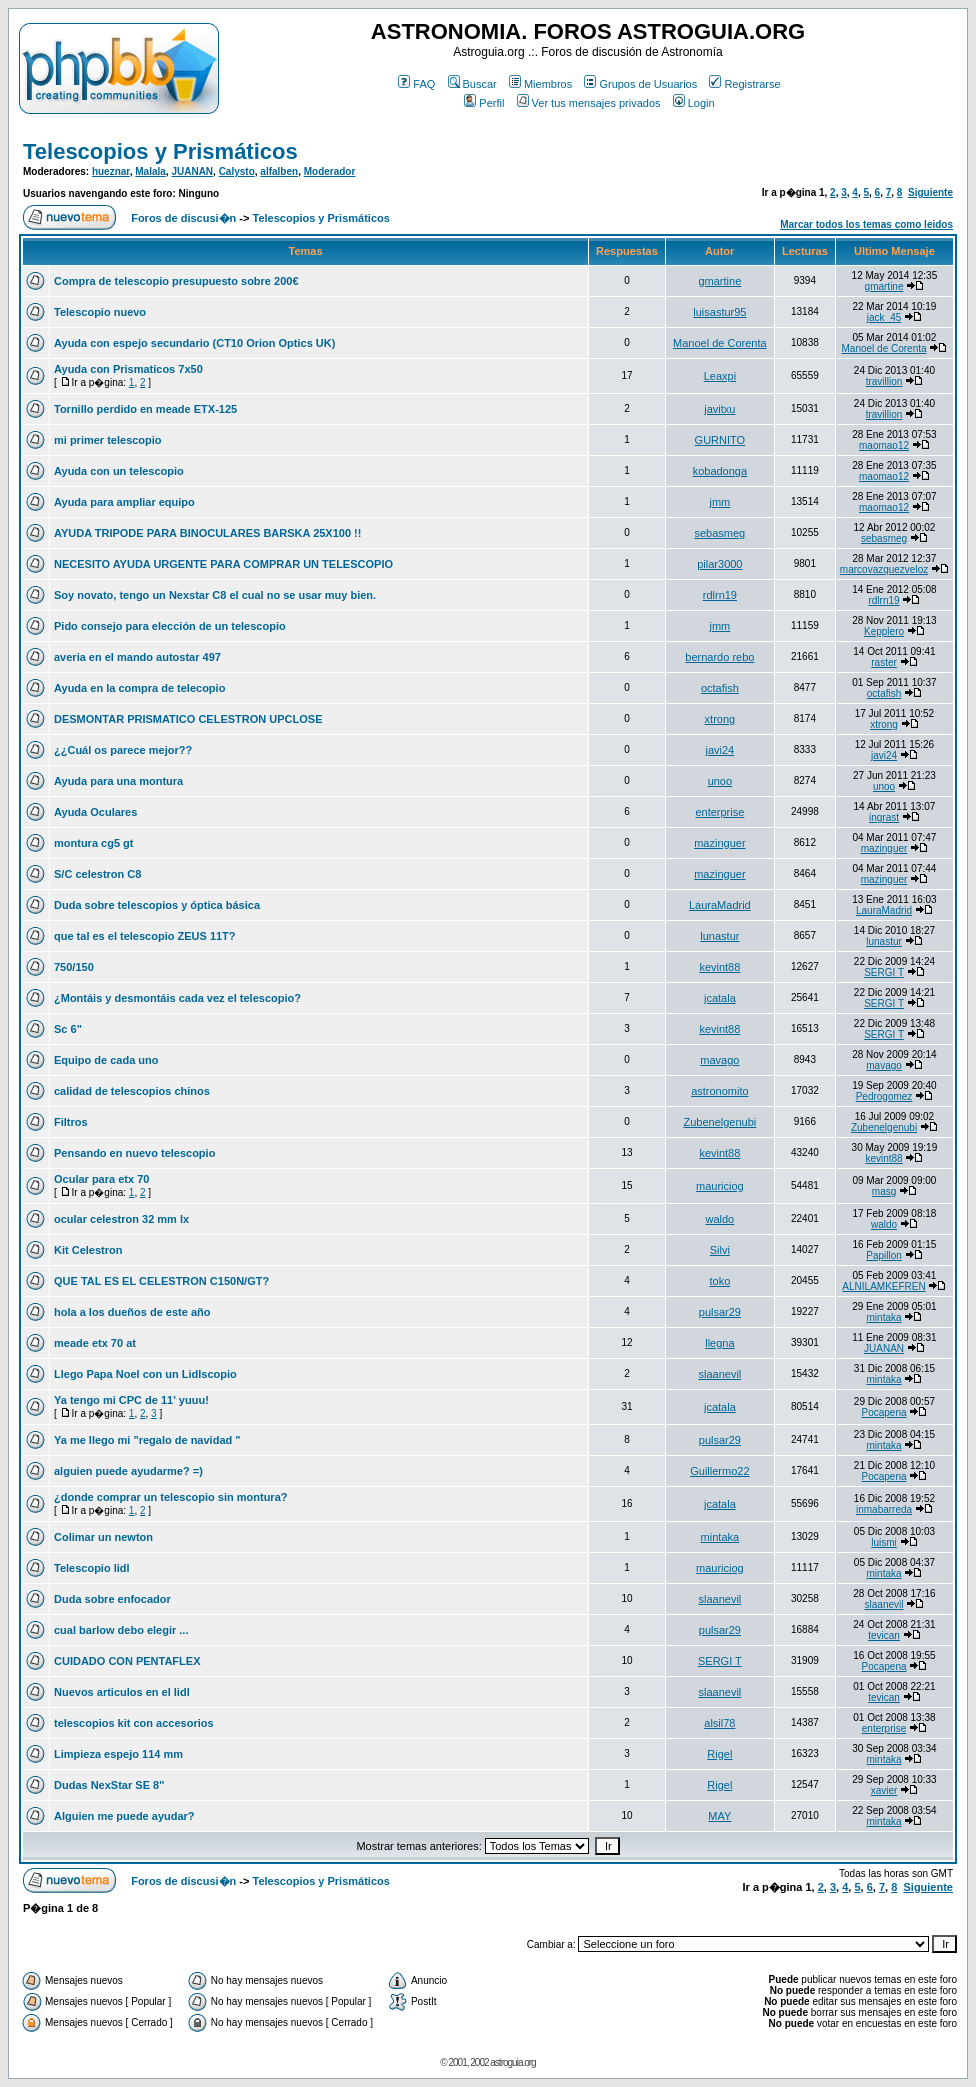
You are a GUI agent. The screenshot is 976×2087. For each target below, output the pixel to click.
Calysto (237, 171)
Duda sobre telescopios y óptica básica (157, 905)
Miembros (540, 84)
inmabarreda (884, 1509)
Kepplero (884, 631)
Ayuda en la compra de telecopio (139, 688)
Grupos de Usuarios (640, 84)
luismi (884, 1542)
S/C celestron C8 (97, 874)
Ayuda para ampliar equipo (124, 502)
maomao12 (884, 445)
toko (719, 1281)
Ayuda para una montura (118, 781)
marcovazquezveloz (884, 569)
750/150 (74, 967)
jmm (719, 502)
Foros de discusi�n (183, 218)
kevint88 (719, 967)
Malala (150, 171)
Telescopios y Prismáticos (160, 151)
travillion (884, 381)
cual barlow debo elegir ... (121, 1630)
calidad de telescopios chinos (132, 1091)
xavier (884, 1790)
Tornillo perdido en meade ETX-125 (145, 409)
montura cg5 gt (93, 843)
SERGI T (884, 972)
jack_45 (884, 317)
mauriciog (720, 1186)
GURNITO (720, 440)
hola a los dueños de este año (132, 1312)
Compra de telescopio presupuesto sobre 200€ (176, 281)
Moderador (330, 171)
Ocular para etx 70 (101, 1179)
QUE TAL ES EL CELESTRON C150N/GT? (161, 1281)
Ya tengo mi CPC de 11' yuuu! (131, 1400)
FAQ (416, 84)
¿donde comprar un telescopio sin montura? (170, 1497)
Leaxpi (720, 376)
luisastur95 (719, 312)
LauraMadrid (720, 905)
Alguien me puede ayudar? (124, 1816)
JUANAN (192, 171)
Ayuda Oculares (95, 812)
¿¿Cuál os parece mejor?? (123, 750)
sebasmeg (719, 533)
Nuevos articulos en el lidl (122, 1692)
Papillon (884, 1255)
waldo (720, 1219)
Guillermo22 (719, 1471)
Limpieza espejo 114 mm (118, 1754)
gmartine (719, 281)
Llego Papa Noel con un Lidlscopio (145, 1374)
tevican (884, 1635)
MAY (719, 1816)
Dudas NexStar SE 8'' (109, 1785)
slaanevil (719, 1374)
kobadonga (720, 471)
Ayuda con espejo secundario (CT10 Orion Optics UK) (194, 343)
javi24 (720, 750)
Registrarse (744, 84)
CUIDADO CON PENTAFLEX (127, 1661)
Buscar (472, 84)
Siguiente (930, 192)
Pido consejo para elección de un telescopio (170, 626)
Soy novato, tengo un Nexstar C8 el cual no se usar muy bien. (215, 595)
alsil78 (719, 1723)
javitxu (719, 409)
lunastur (719, 936)
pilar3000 (719, 564)
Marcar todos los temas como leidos (866, 224)
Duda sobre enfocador (112, 1599)
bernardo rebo (719, 657)
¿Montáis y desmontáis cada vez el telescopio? (177, 998)
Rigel (719, 1754)
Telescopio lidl (92, 1568)
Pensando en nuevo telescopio (134, 1153)
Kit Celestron (88, 1250)
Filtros (71, 1122)
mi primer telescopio (108, 440)
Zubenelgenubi (719, 1122)
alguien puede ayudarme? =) (128, 1471)
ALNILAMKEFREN (883, 1286)
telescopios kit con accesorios (134, 1723)
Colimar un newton (103, 1537)
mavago (719, 1060)
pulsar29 (720, 1312)
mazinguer (719, 843)
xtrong (720, 719)
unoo (720, 781)
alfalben (279, 171)
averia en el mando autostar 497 (137, 657)
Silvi (720, 1250)
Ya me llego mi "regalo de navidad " (147, 1440)
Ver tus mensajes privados (589, 103)
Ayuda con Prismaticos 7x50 (128, 369)
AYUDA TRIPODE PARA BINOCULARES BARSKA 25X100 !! (207, 533)
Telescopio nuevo (100, 312)
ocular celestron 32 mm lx (121, 1219)
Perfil (484, 103)
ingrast (884, 817)
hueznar (111, 171)
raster (884, 662)
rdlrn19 (720, 595)
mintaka (884, 1317)
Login (694, 103)
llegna (719, 1343)
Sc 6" (68, 1029)
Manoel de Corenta (720, 343)
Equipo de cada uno (106, 1060)
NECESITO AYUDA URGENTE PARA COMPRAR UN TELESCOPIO (223, 564)
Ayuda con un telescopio (119, 471)
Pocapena (884, 1412)
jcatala (720, 998)
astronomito (719, 1091)
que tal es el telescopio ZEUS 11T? (145, 936)
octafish (720, 688)
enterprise (719, 812)
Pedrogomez (884, 1096)
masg (884, 1191)
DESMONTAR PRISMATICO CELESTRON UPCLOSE (188, 719)
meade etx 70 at (95, 1343)
